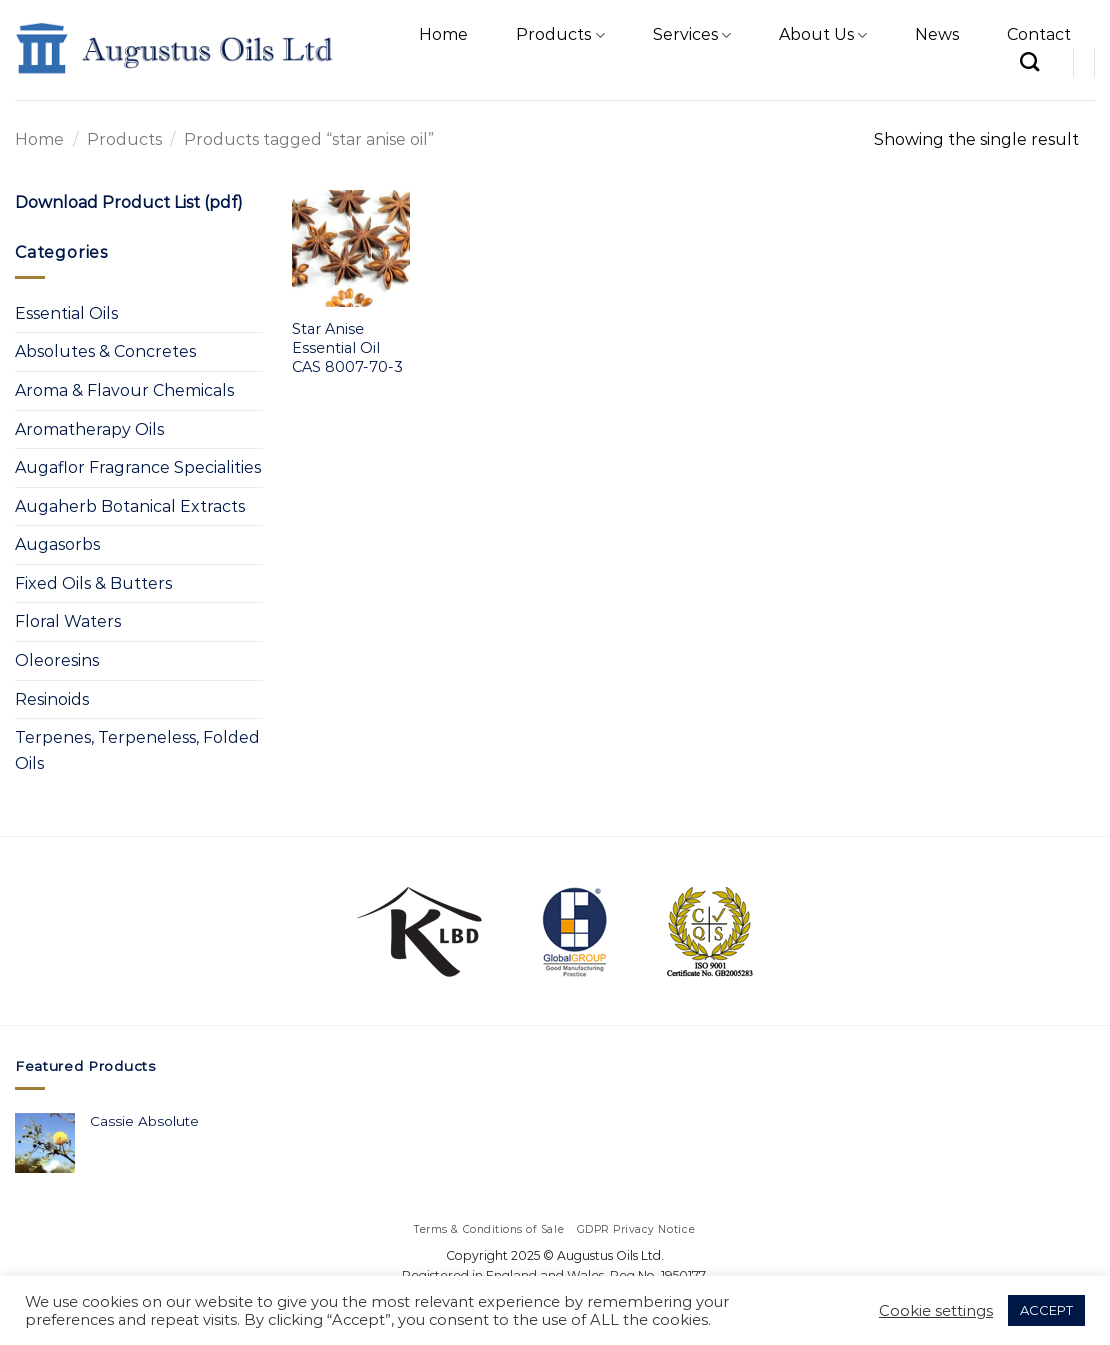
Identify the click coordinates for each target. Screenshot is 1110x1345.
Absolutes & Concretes (105, 351)
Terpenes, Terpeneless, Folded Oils (137, 750)
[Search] (1029, 61)
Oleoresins (57, 660)
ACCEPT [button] (1046, 1310)
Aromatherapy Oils (89, 429)
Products (560, 35)
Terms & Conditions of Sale (489, 1229)
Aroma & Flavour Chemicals (124, 390)
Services (692, 35)
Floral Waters (68, 621)
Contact (1039, 34)
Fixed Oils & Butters (93, 583)
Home (443, 34)
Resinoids (52, 699)
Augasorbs (57, 544)
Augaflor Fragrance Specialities (138, 467)
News (937, 34)
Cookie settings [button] (936, 1311)
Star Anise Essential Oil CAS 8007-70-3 (347, 347)
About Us (823, 35)
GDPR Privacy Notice (636, 1229)
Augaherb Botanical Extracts (130, 506)
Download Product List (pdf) (129, 202)
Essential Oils (66, 313)
